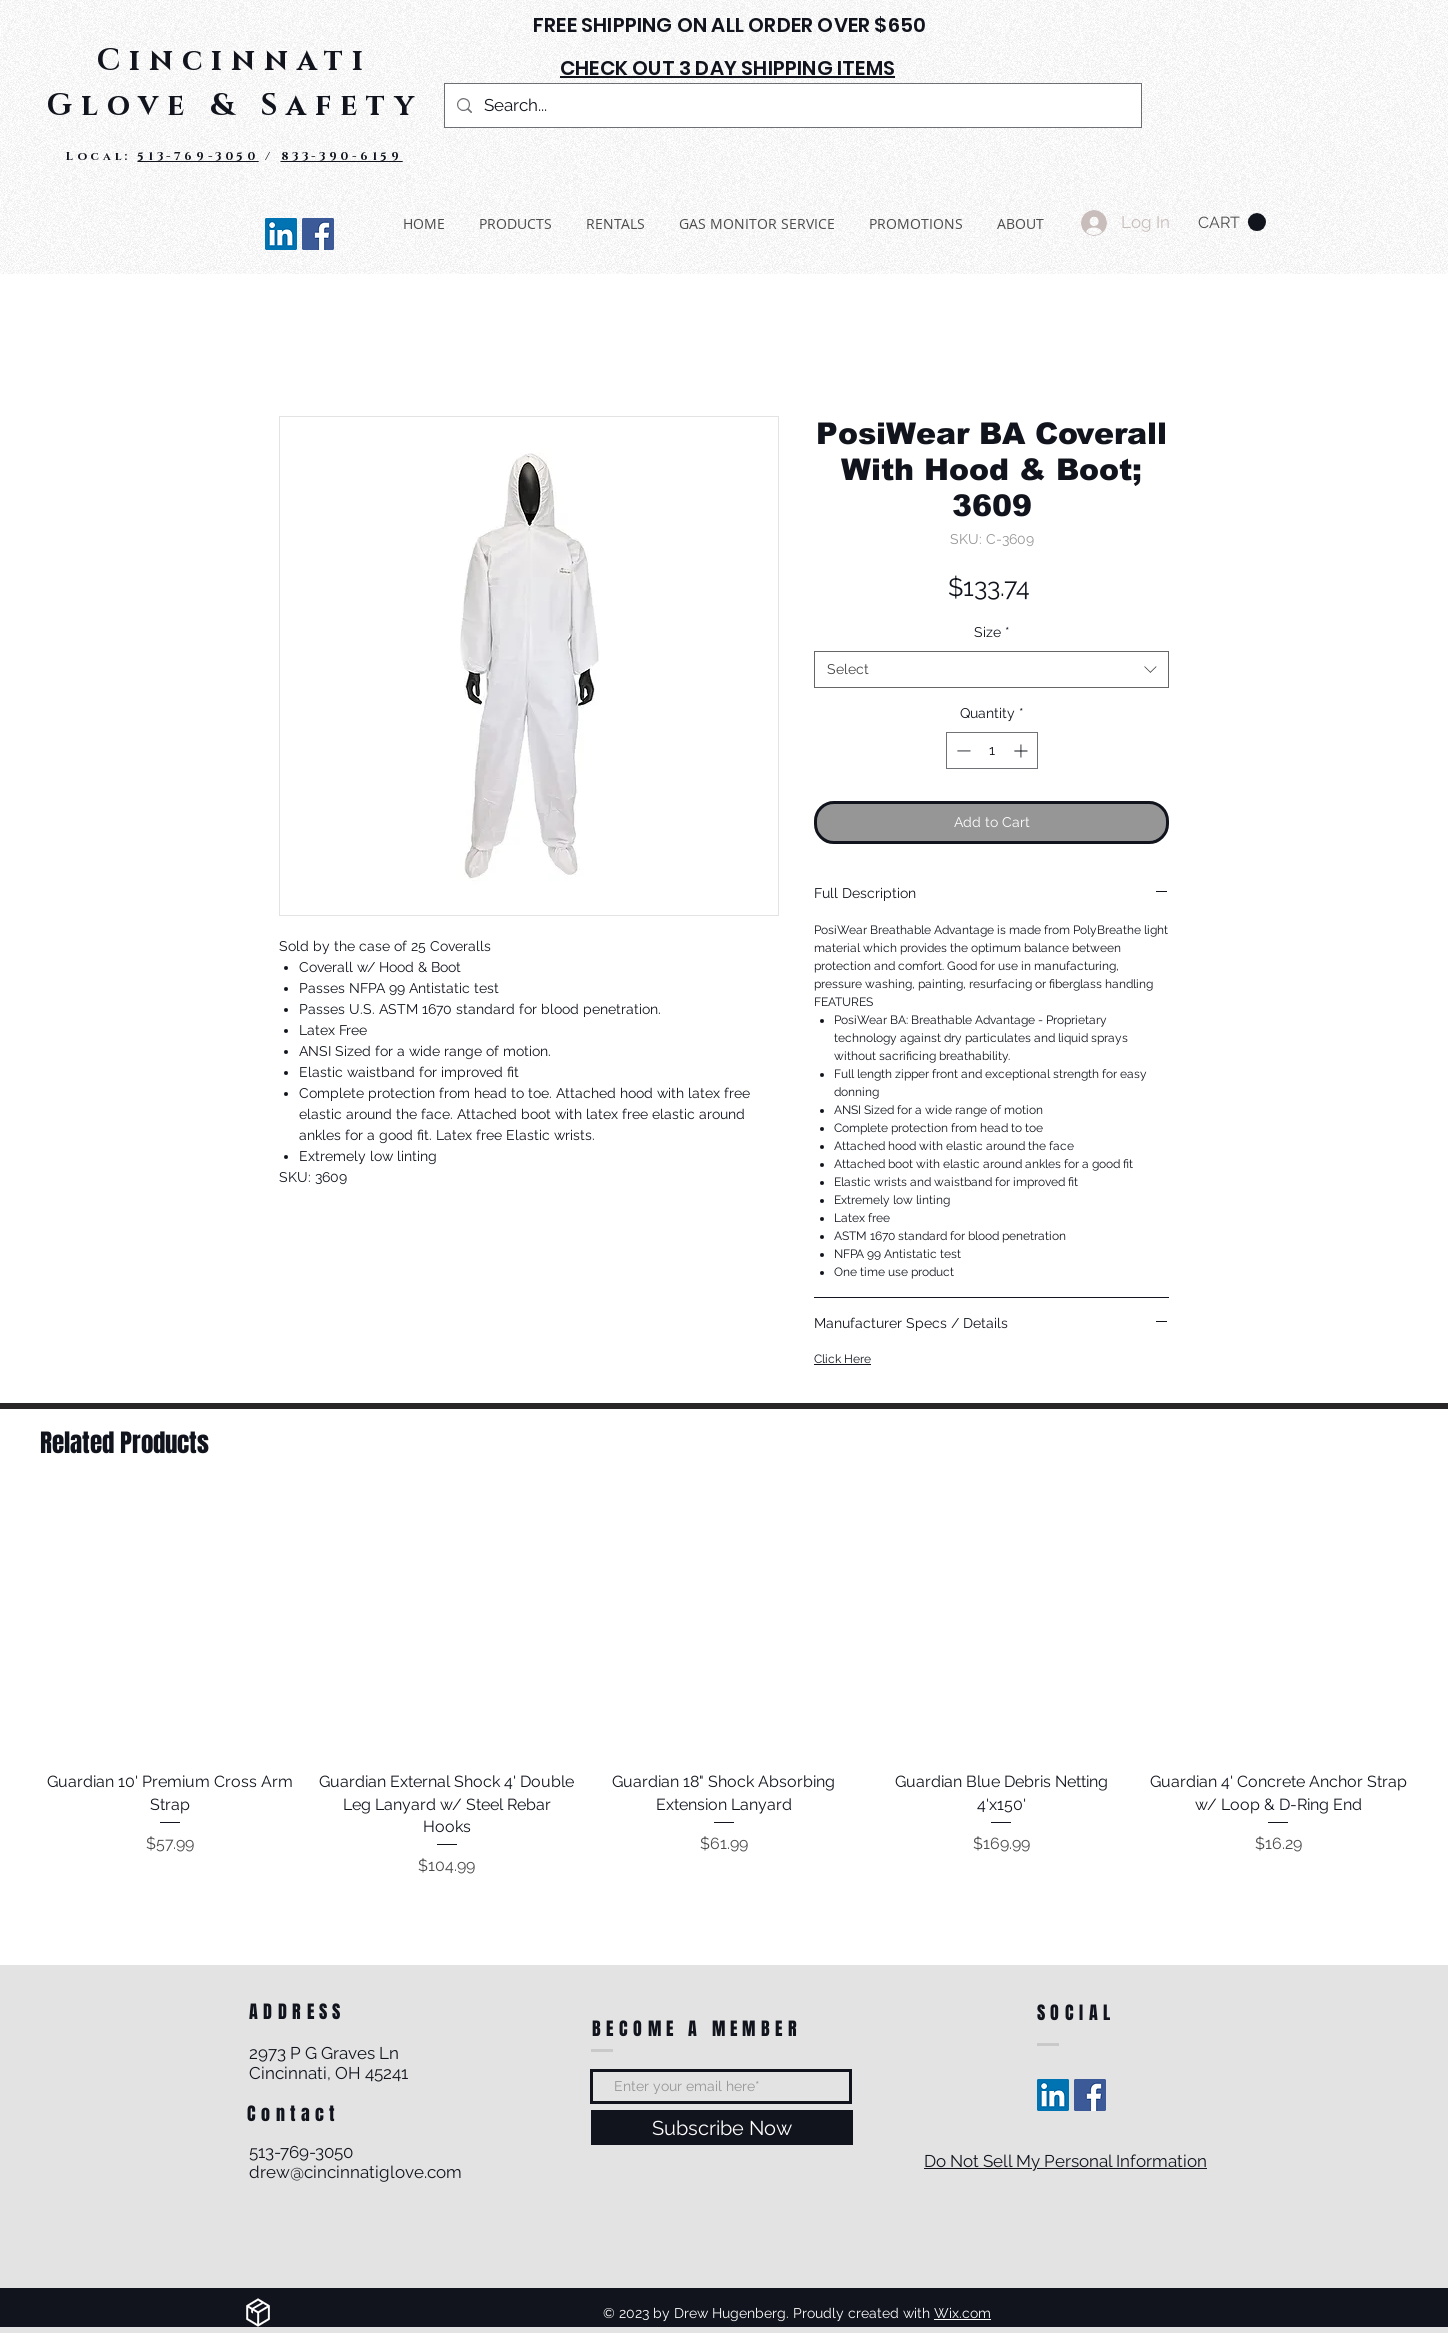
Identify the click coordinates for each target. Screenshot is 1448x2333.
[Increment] (1022, 750)
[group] (724, 1688)
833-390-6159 (342, 156)
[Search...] (791, 105)
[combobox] (991, 670)
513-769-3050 (197, 156)
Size (992, 632)
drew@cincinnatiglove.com (355, 2172)
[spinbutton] (992, 750)
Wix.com (962, 2313)
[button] (1232, 222)
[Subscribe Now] (722, 2127)
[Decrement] (961, 750)
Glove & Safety (234, 106)
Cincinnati (234, 61)
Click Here (842, 1359)
